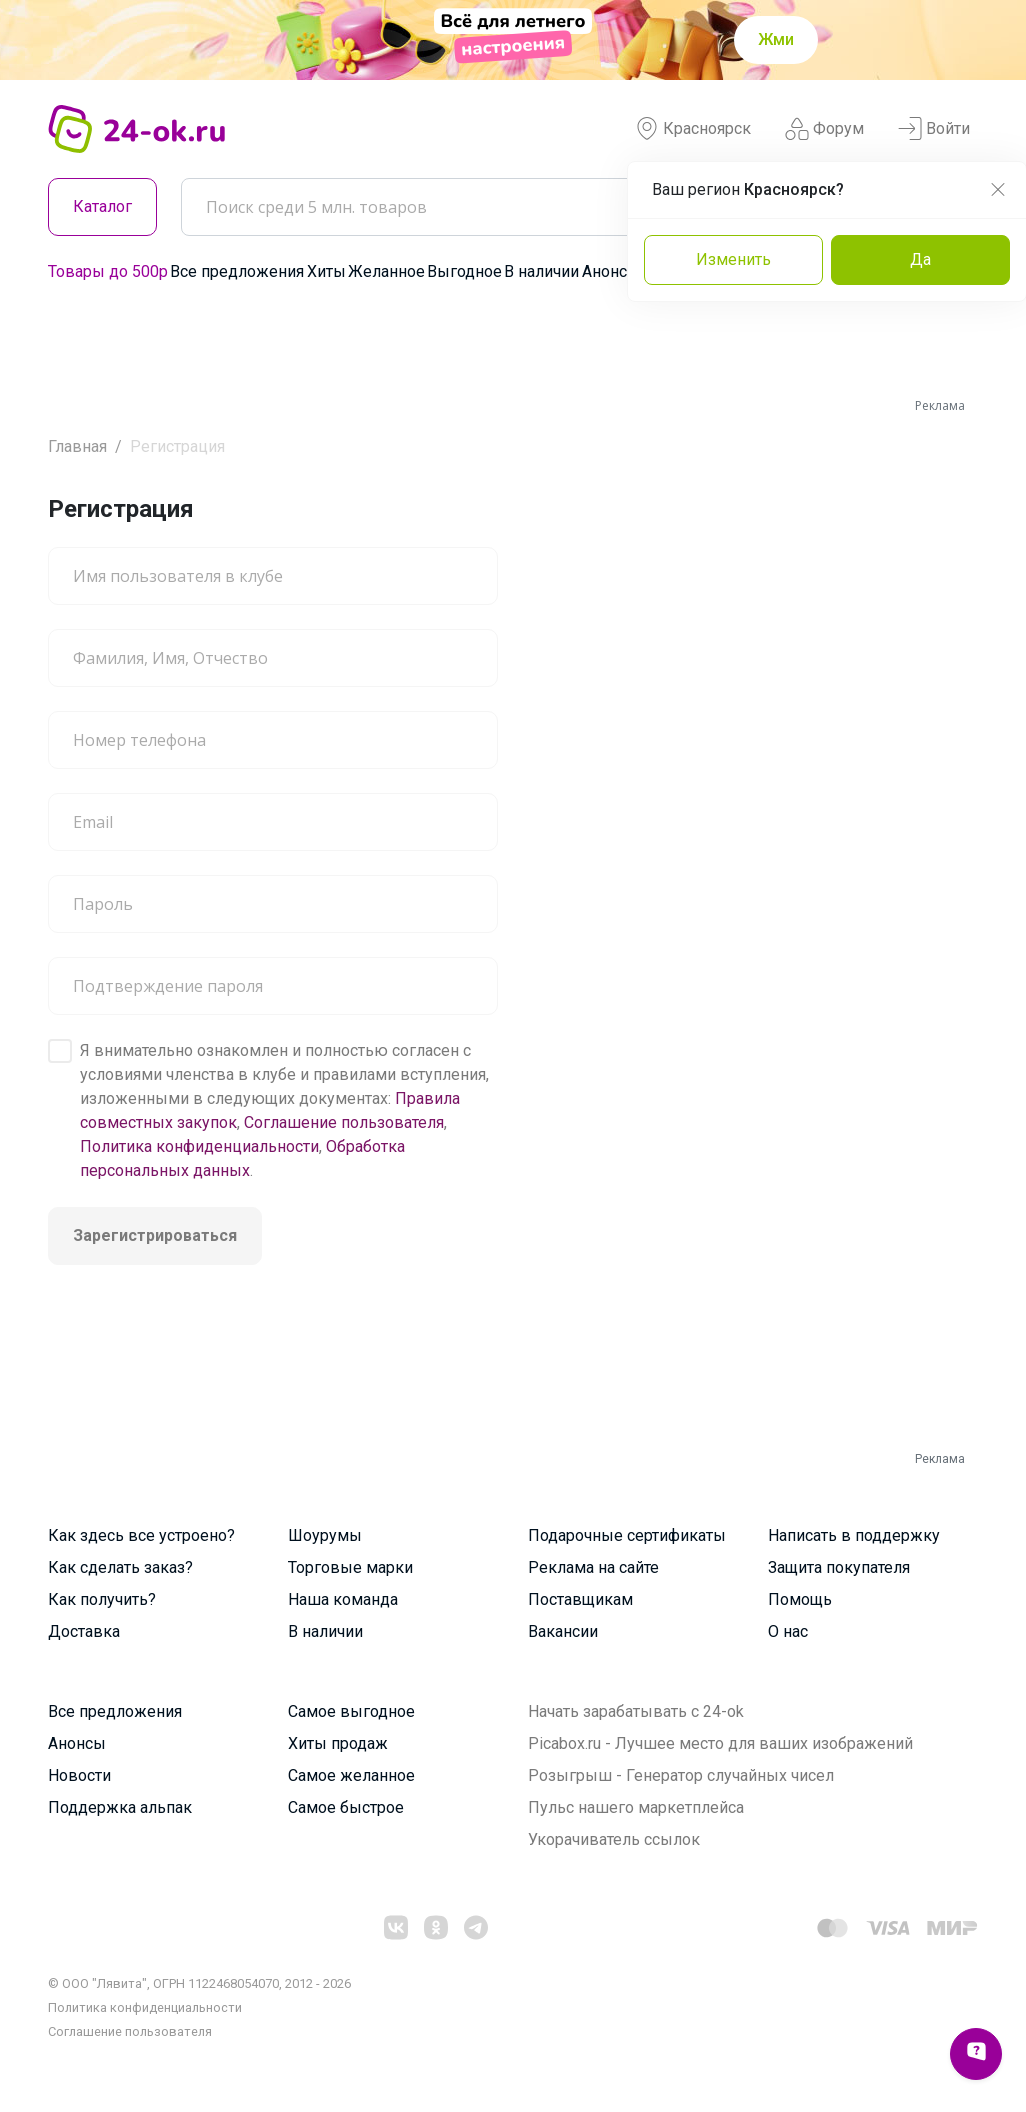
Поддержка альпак (120, 1807)
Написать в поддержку (854, 1535)
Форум (824, 129)
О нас (788, 1631)
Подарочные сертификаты (627, 1535)
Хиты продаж (338, 1743)
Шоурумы (325, 1535)
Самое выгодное (351, 1711)
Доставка (84, 1631)
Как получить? (102, 1599)
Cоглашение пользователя (130, 2031)
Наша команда (343, 1599)
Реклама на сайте (593, 1567)
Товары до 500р (108, 271)
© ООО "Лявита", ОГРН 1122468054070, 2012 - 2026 (199, 1983)
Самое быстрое (346, 1807)
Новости (79, 1775)
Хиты (326, 271)
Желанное (386, 271)
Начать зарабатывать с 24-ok (636, 1711)
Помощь (800, 1599)
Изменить (733, 259)
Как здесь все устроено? (141, 1535)
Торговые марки (350, 1567)
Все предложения (237, 271)
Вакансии (563, 1631)
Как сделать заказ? (120, 1567)
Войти (934, 129)
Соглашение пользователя (344, 1122)
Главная (77, 446)
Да (920, 259)
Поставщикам (580, 1599)
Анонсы (611, 271)
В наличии (541, 271)
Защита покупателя (839, 1567)
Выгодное (464, 271)
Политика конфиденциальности (199, 1146)
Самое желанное (351, 1775)
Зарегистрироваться (155, 1235)
